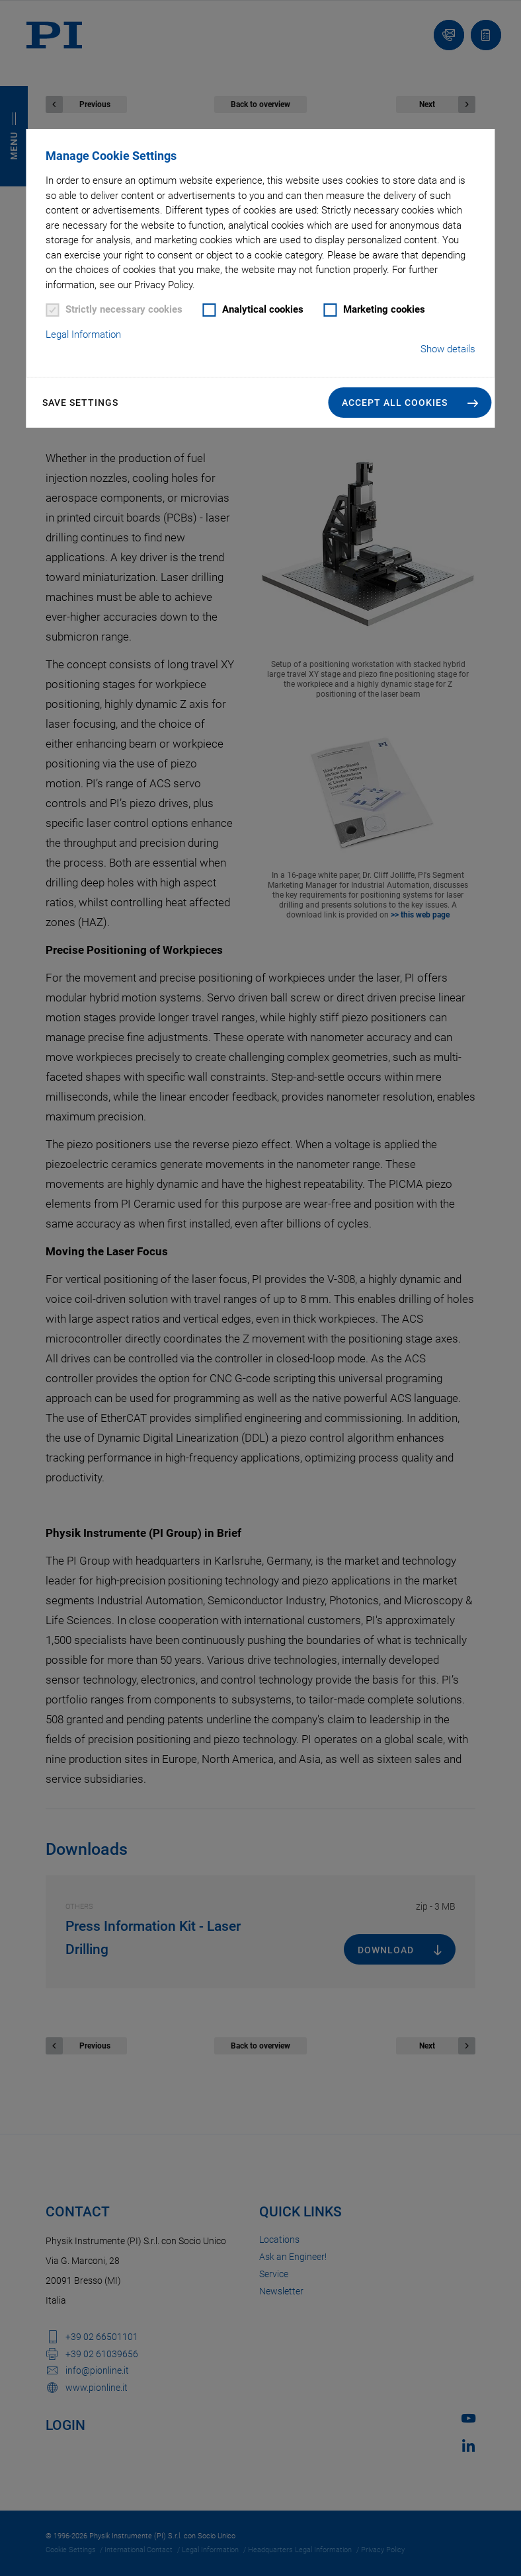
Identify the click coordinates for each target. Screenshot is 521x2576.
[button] (410, 402)
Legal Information (83, 334)
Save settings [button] (80, 402)
